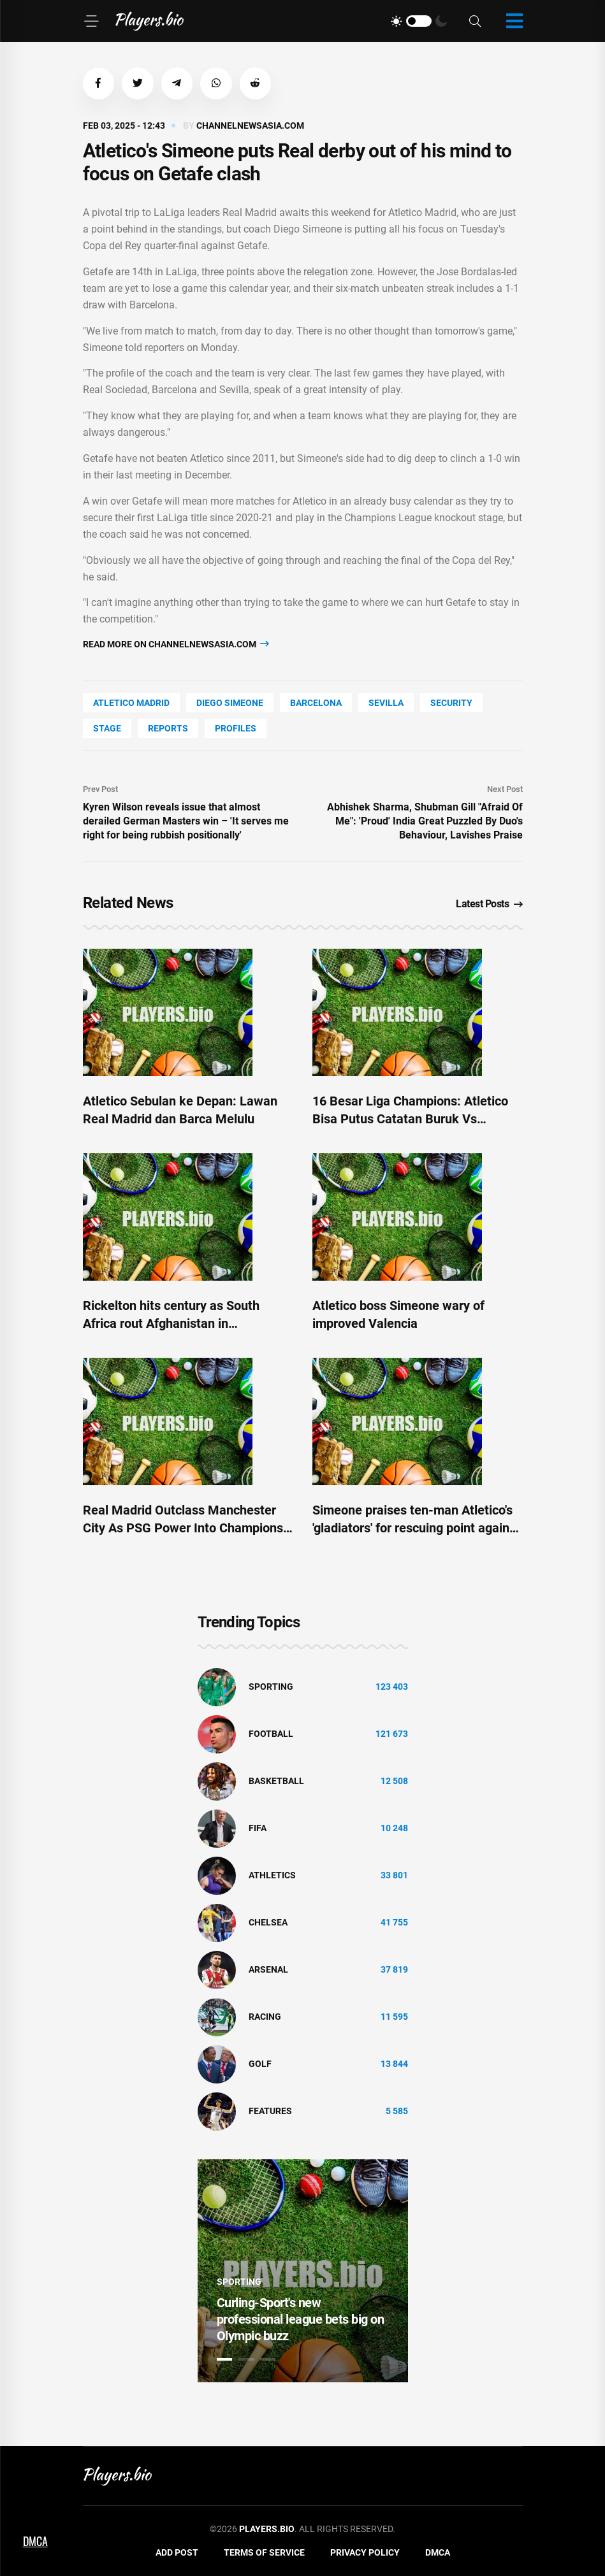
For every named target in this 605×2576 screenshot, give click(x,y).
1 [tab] (224, 2359)
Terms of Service (264, 2553)
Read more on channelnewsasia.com (176, 644)
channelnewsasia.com (250, 125)
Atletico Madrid (131, 703)
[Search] (475, 21)
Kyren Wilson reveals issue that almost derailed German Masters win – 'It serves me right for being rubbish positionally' (186, 821)
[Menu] (91, 21)
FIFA (257, 1829)
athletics (272, 1876)
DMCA (437, 2553)
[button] (99, 83)
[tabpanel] (303, 2270)
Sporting (271, 1687)
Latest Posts (489, 904)
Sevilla (386, 703)
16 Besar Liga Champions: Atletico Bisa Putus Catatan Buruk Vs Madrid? (410, 1118)
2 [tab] (246, 2359)
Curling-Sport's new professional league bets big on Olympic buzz (300, 2319)
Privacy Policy (365, 2553)
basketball (276, 1781)
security (451, 703)
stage (107, 728)
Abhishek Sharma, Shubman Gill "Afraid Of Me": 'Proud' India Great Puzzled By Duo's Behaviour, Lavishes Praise (425, 821)
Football (271, 1734)
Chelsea (268, 1923)
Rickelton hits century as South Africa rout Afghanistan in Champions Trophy (171, 1323)
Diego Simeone (229, 703)
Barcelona (316, 703)
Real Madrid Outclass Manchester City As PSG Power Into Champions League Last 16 (183, 1527)
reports (168, 728)
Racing (265, 2017)
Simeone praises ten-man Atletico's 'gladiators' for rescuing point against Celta (416, 1527)
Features (270, 2111)
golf (260, 2064)
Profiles (235, 728)
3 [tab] (267, 2359)
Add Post (177, 2553)
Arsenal (268, 1970)
